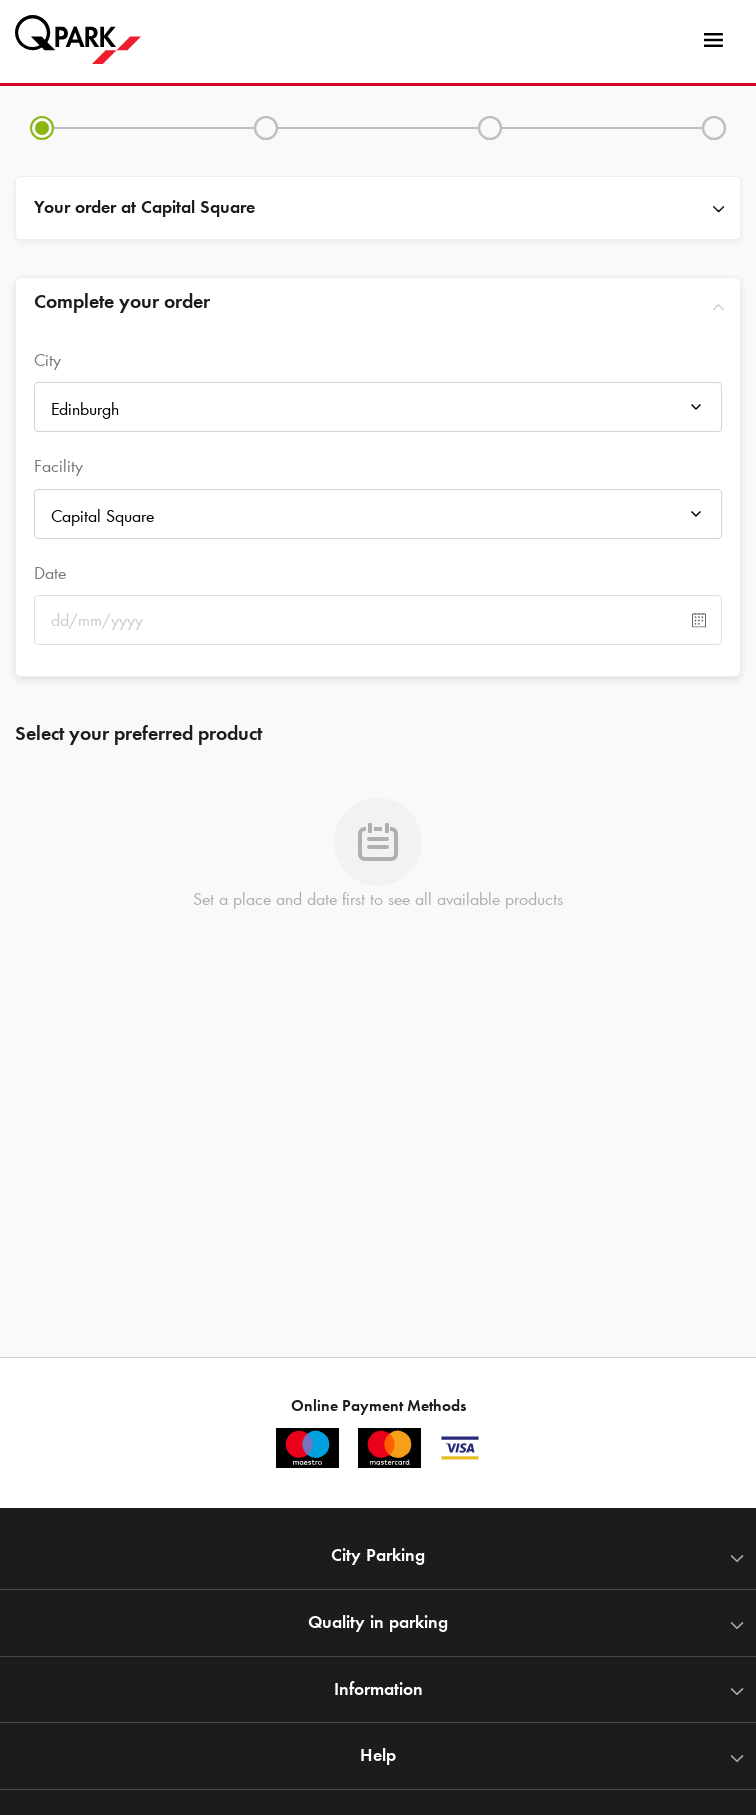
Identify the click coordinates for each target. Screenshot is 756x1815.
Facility (58, 466)
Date (50, 573)
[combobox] (378, 412)
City (47, 360)
